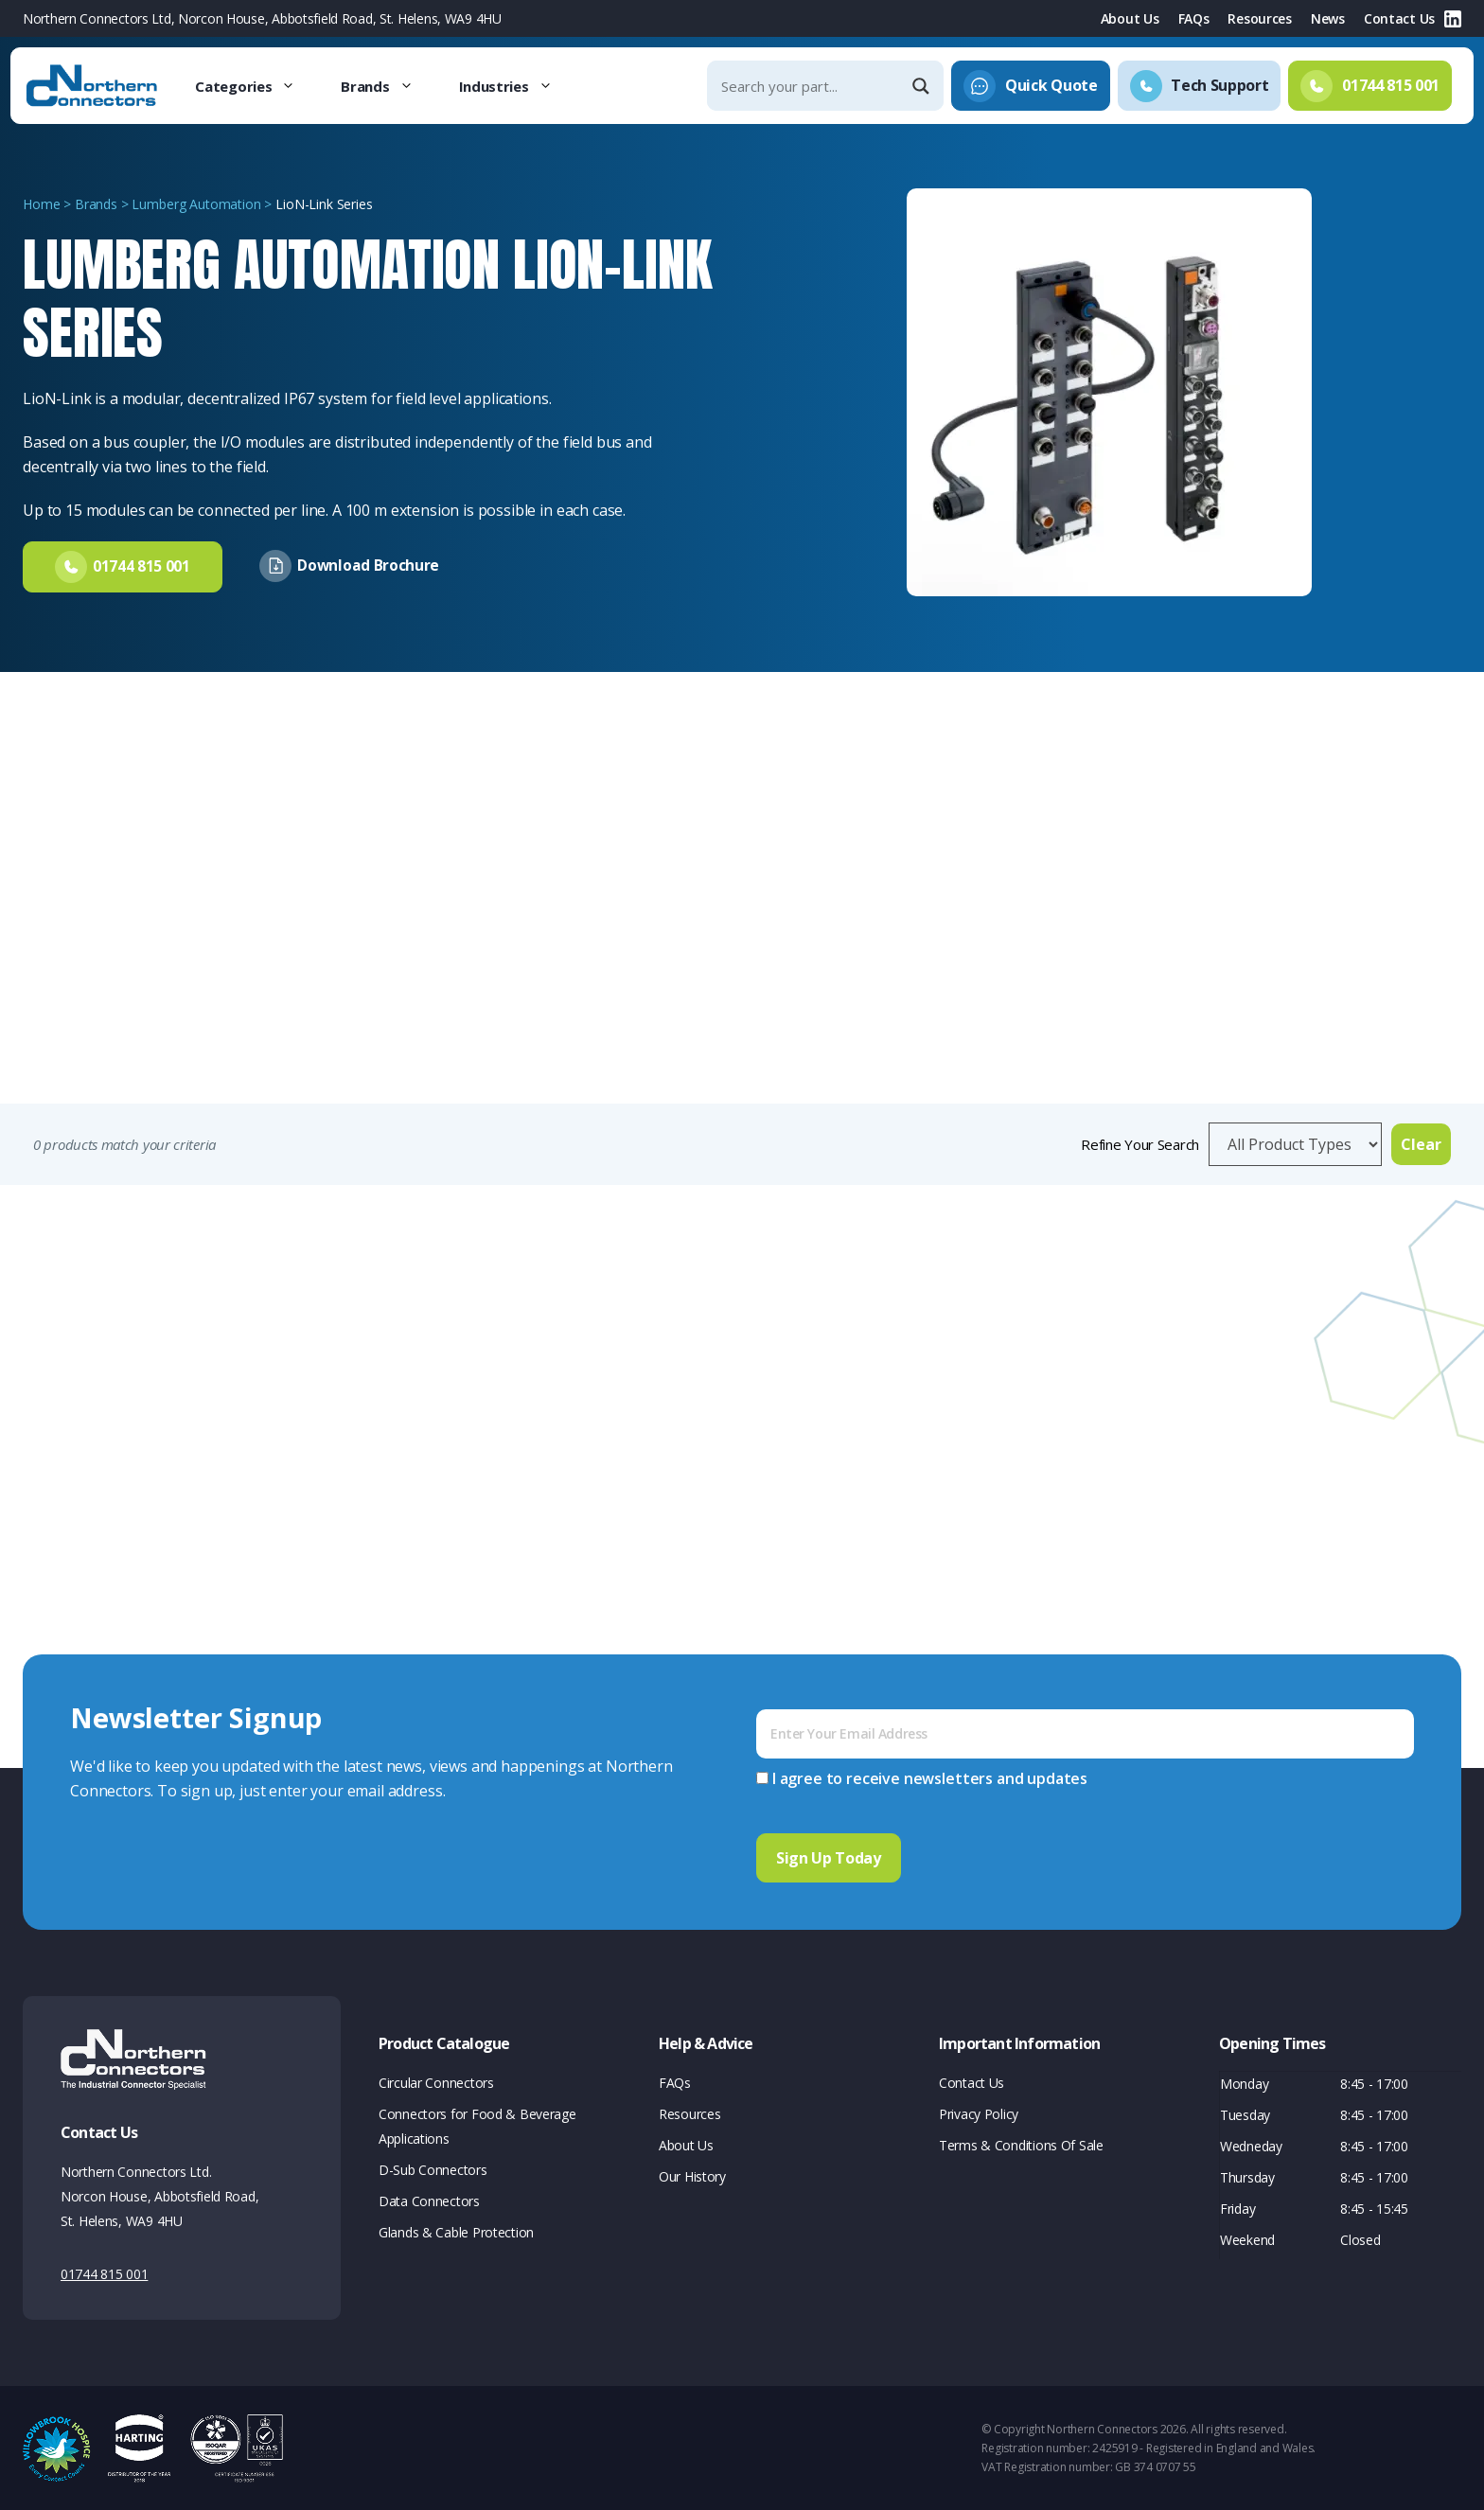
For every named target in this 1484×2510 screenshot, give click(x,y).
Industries (517, 86)
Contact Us (1399, 18)
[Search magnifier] (923, 86)
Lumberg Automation (196, 204)
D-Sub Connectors (433, 2168)
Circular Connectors (436, 2081)
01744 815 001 (104, 2272)
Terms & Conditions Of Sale (1021, 2143)
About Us (1130, 18)
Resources (1259, 18)
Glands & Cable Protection (456, 2230)
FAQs (1194, 18)
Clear (1421, 1144)
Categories (256, 86)
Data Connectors (429, 2199)
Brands (388, 86)
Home (41, 204)
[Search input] (809, 86)
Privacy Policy (978, 2112)
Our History (692, 2174)
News (1328, 18)
